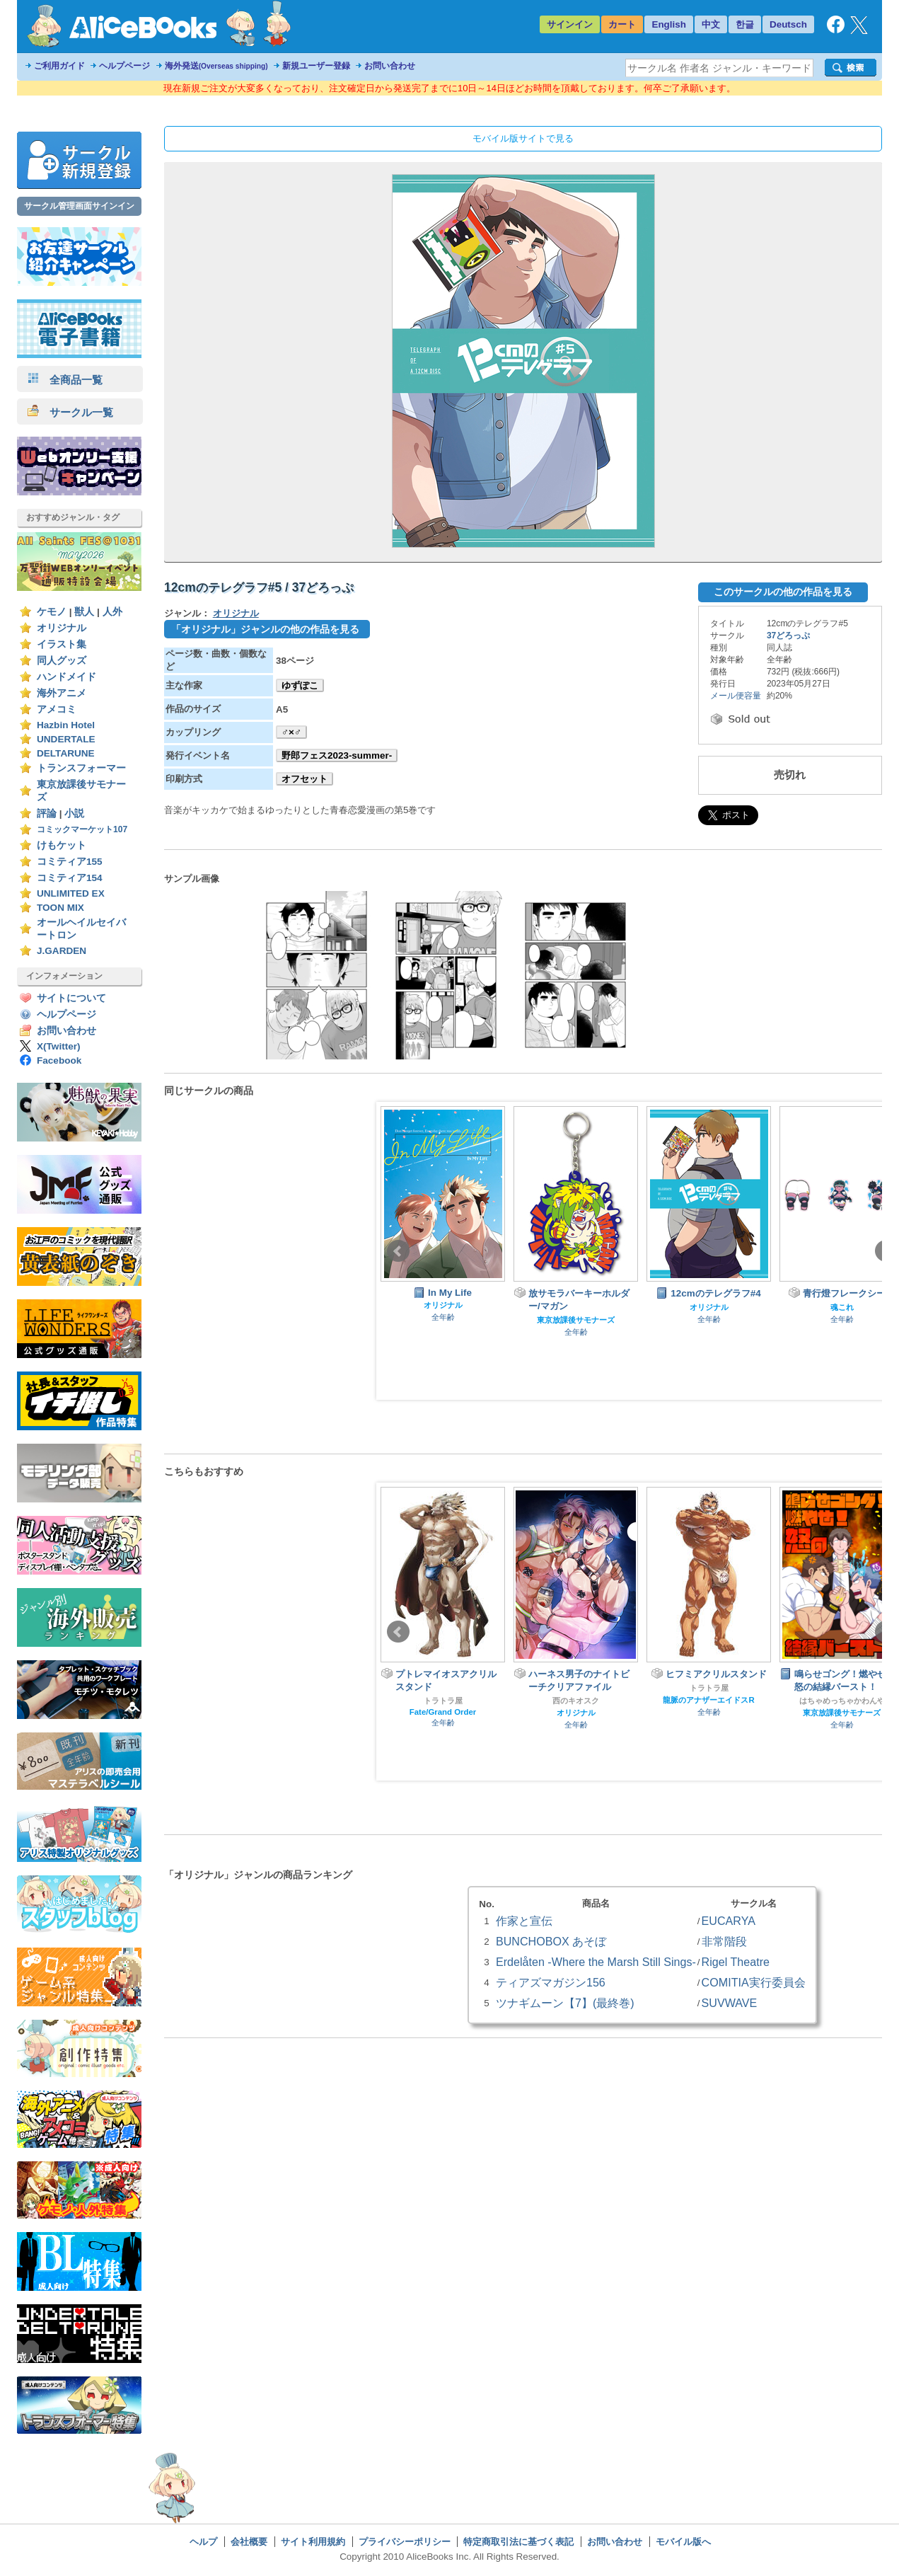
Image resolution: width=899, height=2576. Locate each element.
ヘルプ (203, 2541)
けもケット (61, 845)
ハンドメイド (66, 677)
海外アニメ (61, 693)
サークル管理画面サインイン (79, 206)
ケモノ (51, 611)
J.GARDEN (61, 950)
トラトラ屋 (443, 1700)
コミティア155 (70, 861)
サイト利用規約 (313, 2541)
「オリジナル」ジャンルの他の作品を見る (265, 629)
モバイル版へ (683, 2541)
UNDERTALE (66, 739)
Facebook (59, 1060)
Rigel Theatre (736, 1961)
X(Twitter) (59, 1046)
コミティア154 (70, 878)
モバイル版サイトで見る (523, 138)
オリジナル (61, 628)
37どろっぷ (788, 635)
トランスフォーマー (81, 768)
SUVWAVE (730, 2002)
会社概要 (249, 2541)
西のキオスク (575, 1700)
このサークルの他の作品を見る (783, 591)
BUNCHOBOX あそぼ (551, 1941)
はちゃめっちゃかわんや (842, 1700)
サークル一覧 (70, 412)
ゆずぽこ (300, 685)
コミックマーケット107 (82, 829)
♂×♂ (291, 732)
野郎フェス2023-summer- (337, 755)
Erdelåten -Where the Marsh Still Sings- (596, 1961)
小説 (74, 813)
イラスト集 (61, 644)
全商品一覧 (65, 380)
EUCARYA (728, 1920)
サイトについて (71, 998)
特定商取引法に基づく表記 (518, 2541)
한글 (745, 24)
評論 (47, 813)
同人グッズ (61, 660)
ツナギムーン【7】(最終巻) (565, 2002)
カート (622, 24)
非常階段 (724, 1941)
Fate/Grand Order (443, 1712)
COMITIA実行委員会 (754, 1982)
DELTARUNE (66, 753)
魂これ (842, 1307)
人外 (112, 611)
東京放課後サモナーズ (576, 1320)
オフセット (304, 779)
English (668, 24)
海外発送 (216, 66)
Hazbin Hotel (66, 725)
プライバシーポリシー (405, 2541)
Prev (398, 1251)
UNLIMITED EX (71, 893)
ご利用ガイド (59, 66)
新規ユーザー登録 (316, 66)
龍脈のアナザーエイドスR (708, 1700)
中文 (711, 24)
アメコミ (56, 709)
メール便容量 (735, 696)
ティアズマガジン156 (550, 1982)
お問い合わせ (389, 66)
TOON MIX (60, 907)
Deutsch (788, 24)
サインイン (570, 24)
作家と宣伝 (524, 1920)
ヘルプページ (124, 66)
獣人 (84, 611)
